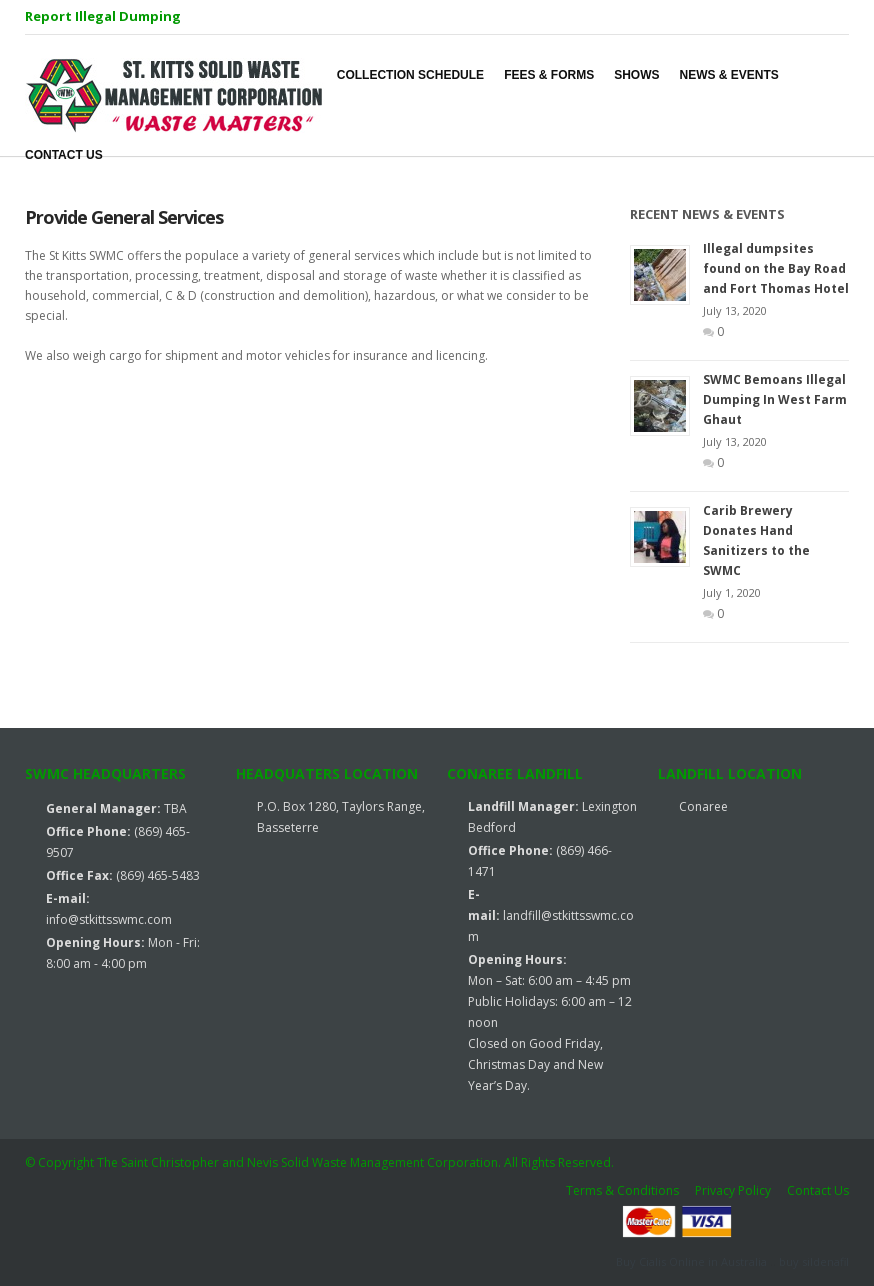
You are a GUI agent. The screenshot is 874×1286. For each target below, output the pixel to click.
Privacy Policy (733, 1190)
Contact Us (818, 1190)
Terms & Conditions (622, 1190)
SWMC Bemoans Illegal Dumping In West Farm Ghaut (775, 399)
